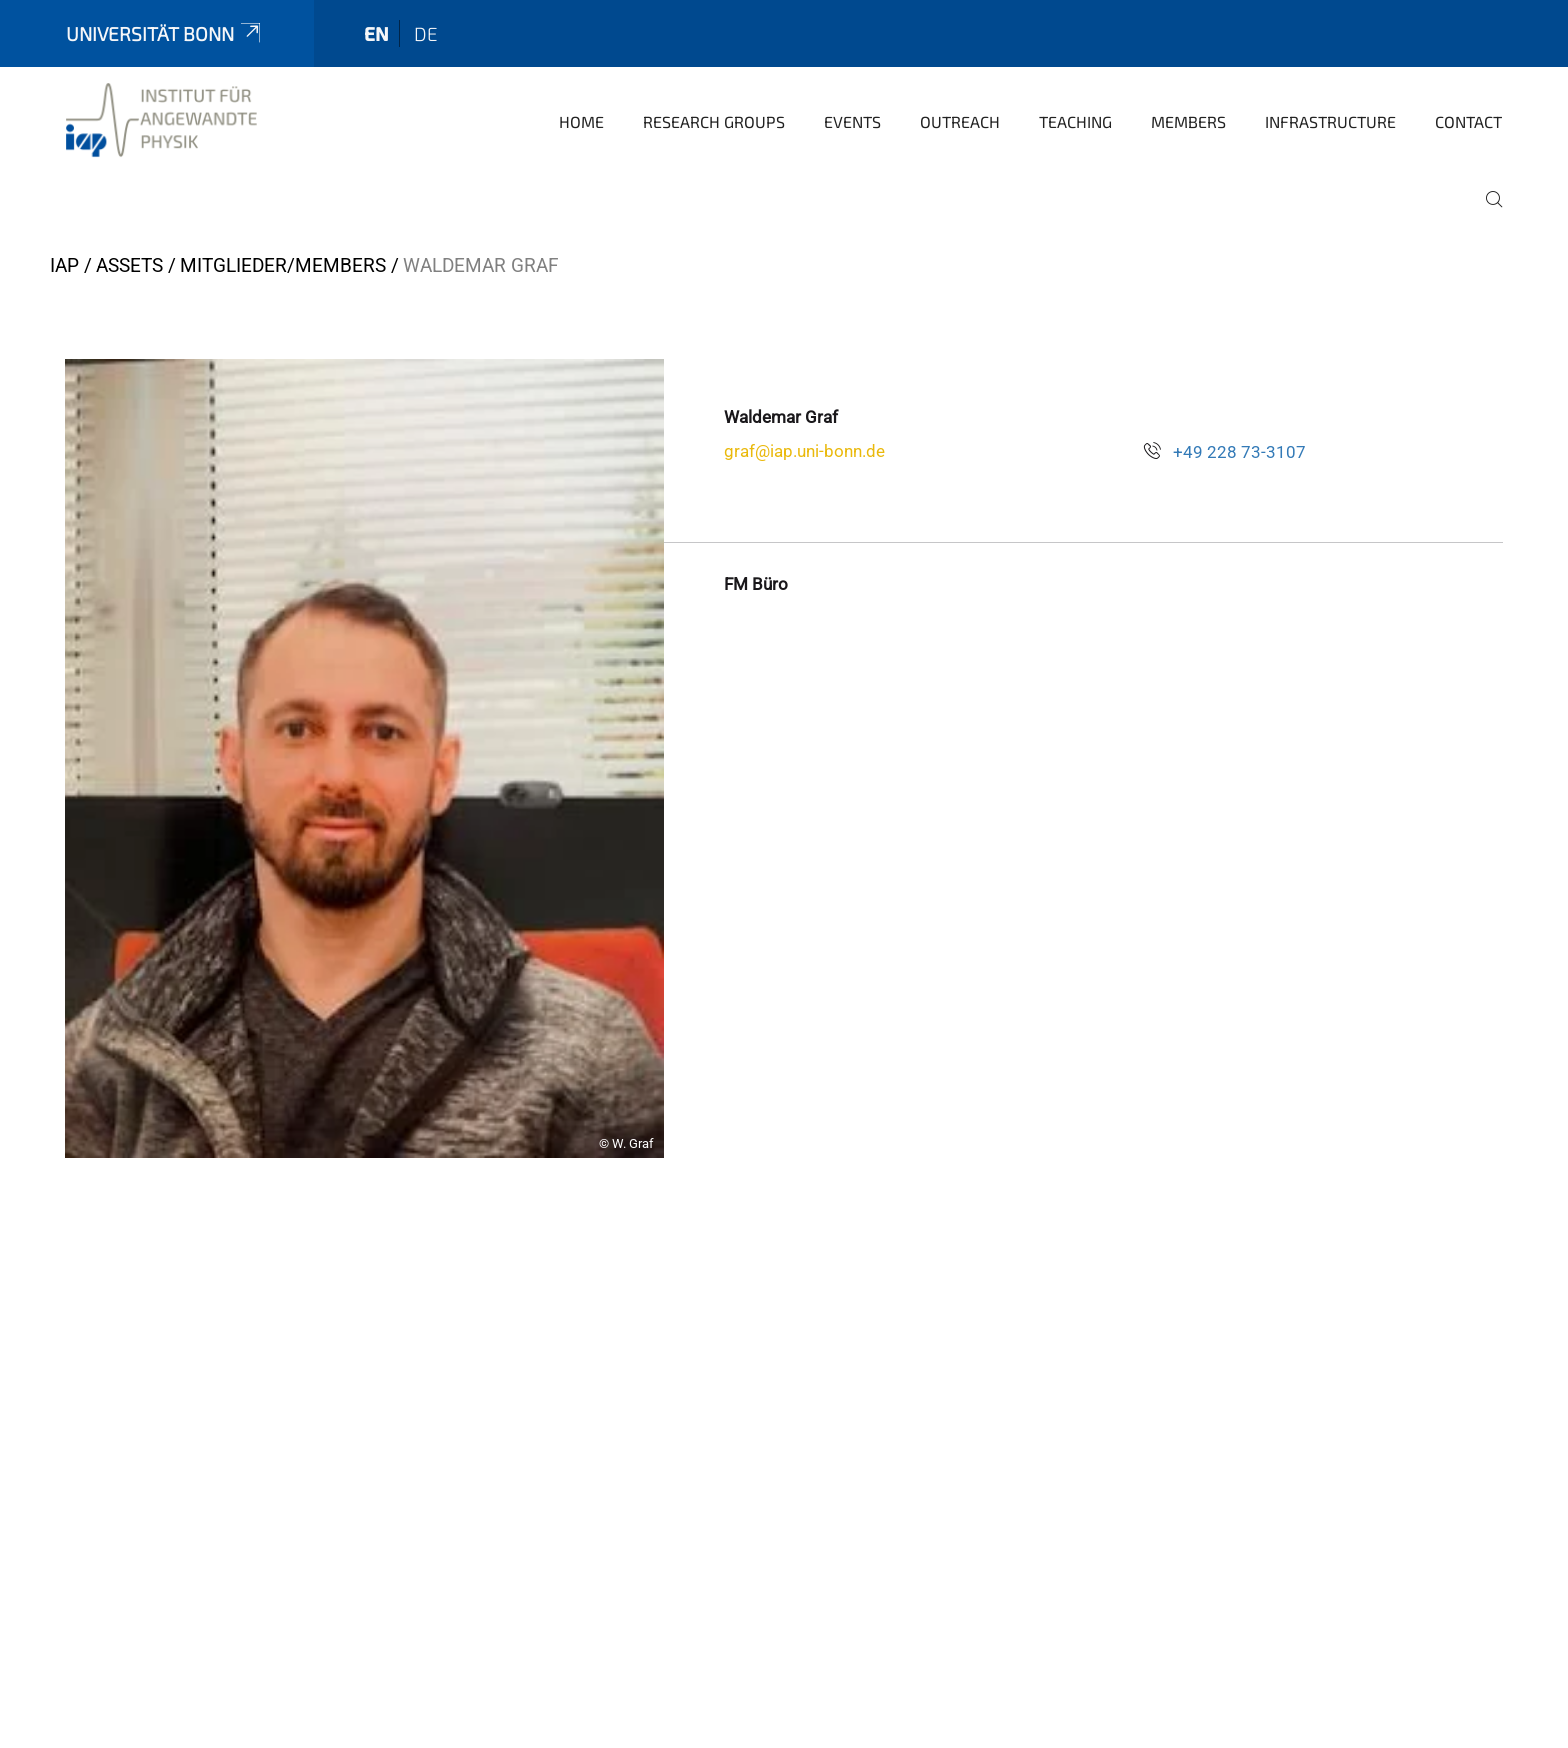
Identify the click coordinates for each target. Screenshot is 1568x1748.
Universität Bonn (165, 33)
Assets (129, 265)
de (426, 33)
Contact (1468, 121)
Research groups (714, 121)
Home (581, 121)
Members (1188, 121)
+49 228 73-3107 (1239, 452)
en (376, 33)
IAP (64, 265)
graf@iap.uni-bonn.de (804, 451)
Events (852, 121)
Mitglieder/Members (283, 265)
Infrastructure (1330, 121)
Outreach (960, 121)
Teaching (1075, 121)
